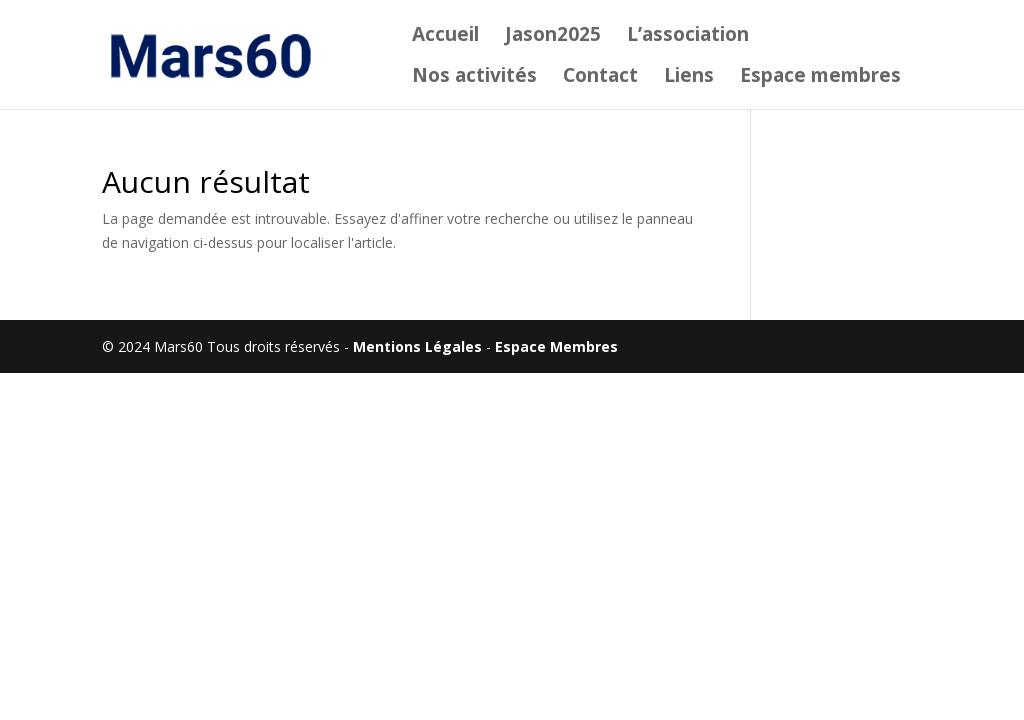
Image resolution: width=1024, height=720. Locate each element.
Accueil (445, 37)
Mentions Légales (417, 346)
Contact (600, 78)
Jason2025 (553, 37)
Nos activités (474, 78)
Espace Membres (556, 346)
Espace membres (820, 78)
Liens (689, 78)
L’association (688, 37)
